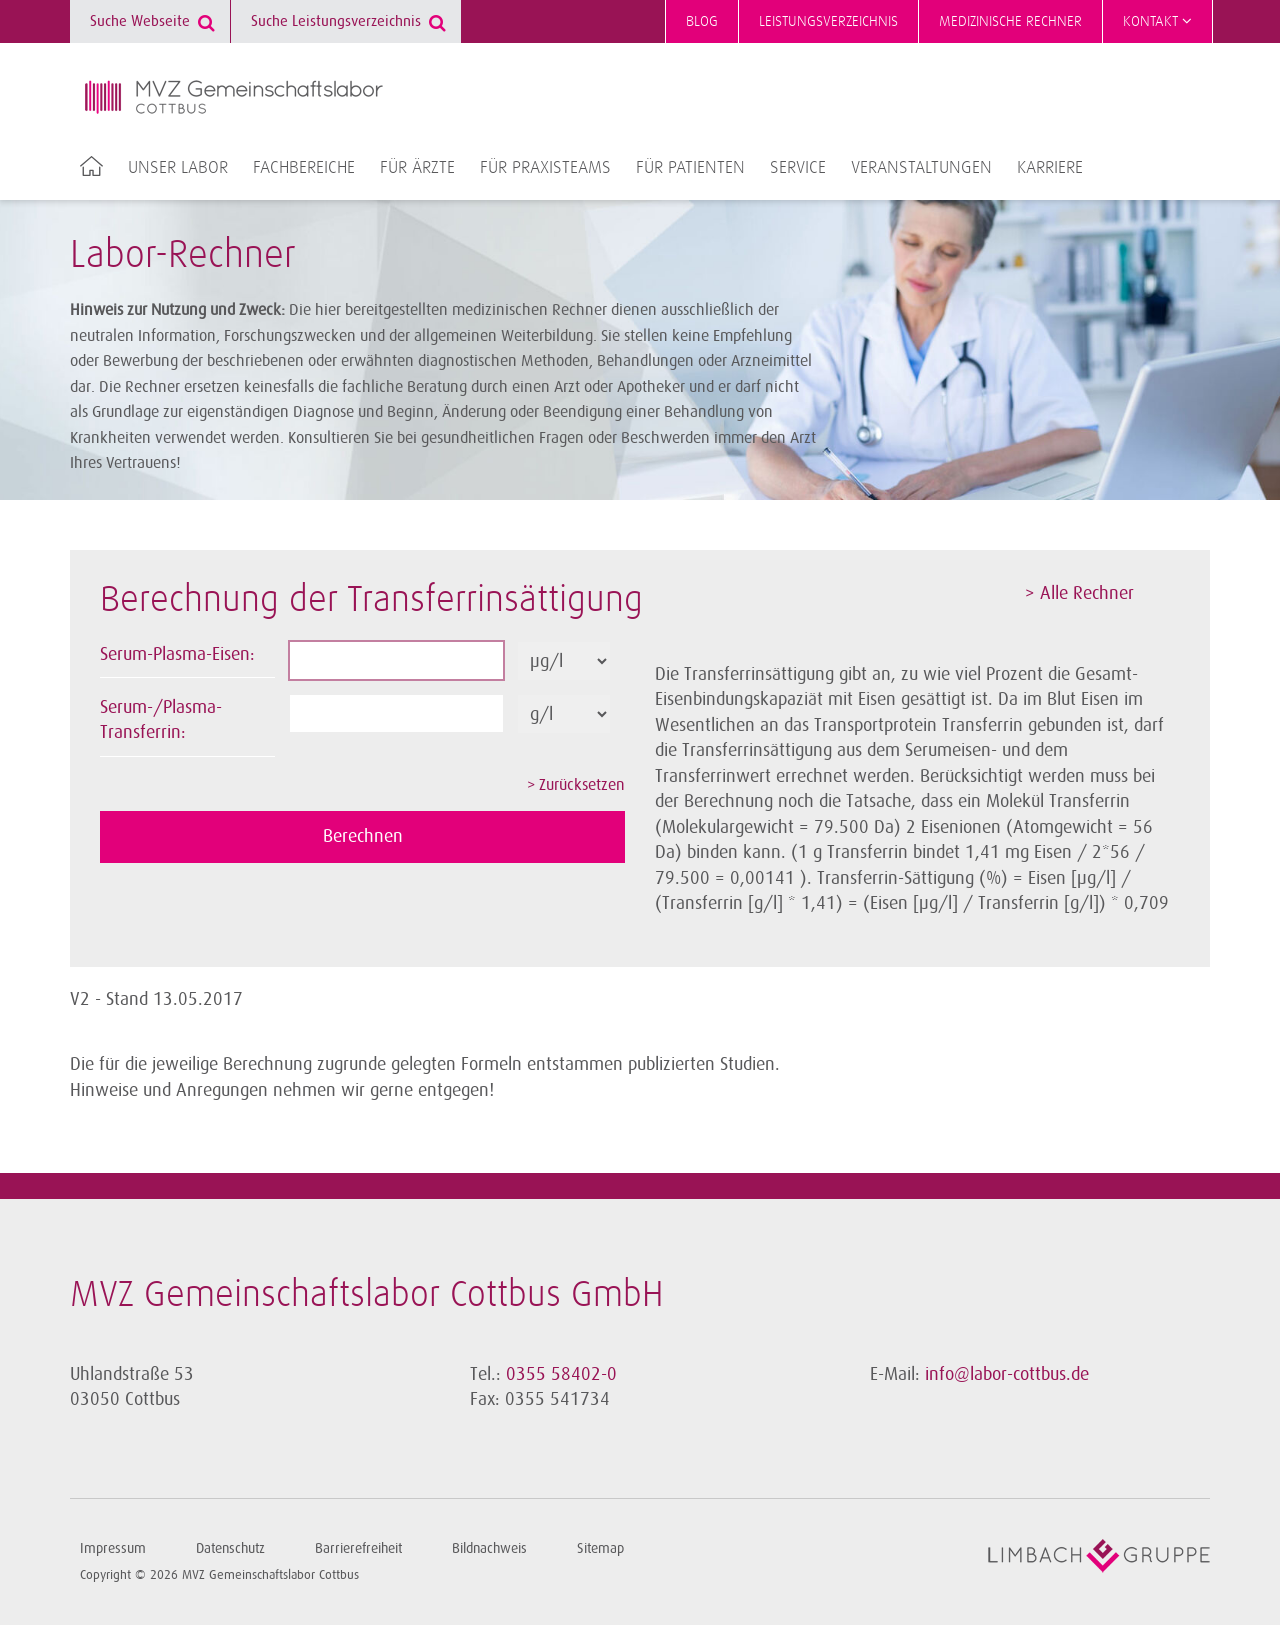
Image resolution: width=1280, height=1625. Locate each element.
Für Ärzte (417, 168)
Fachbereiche (304, 168)
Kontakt (1157, 21)
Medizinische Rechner (1010, 21)
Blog (702, 21)
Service (798, 168)
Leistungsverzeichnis (828, 21)
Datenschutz (230, 1548)
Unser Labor (178, 168)
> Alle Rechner (1079, 593)
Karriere (1050, 168)
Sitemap (600, 1548)
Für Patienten (690, 168)
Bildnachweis (489, 1548)
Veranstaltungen (921, 168)
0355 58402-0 (561, 1374)
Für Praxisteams (545, 168)
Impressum (113, 1548)
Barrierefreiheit (358, 1548)
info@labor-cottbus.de (1007, 1374)
